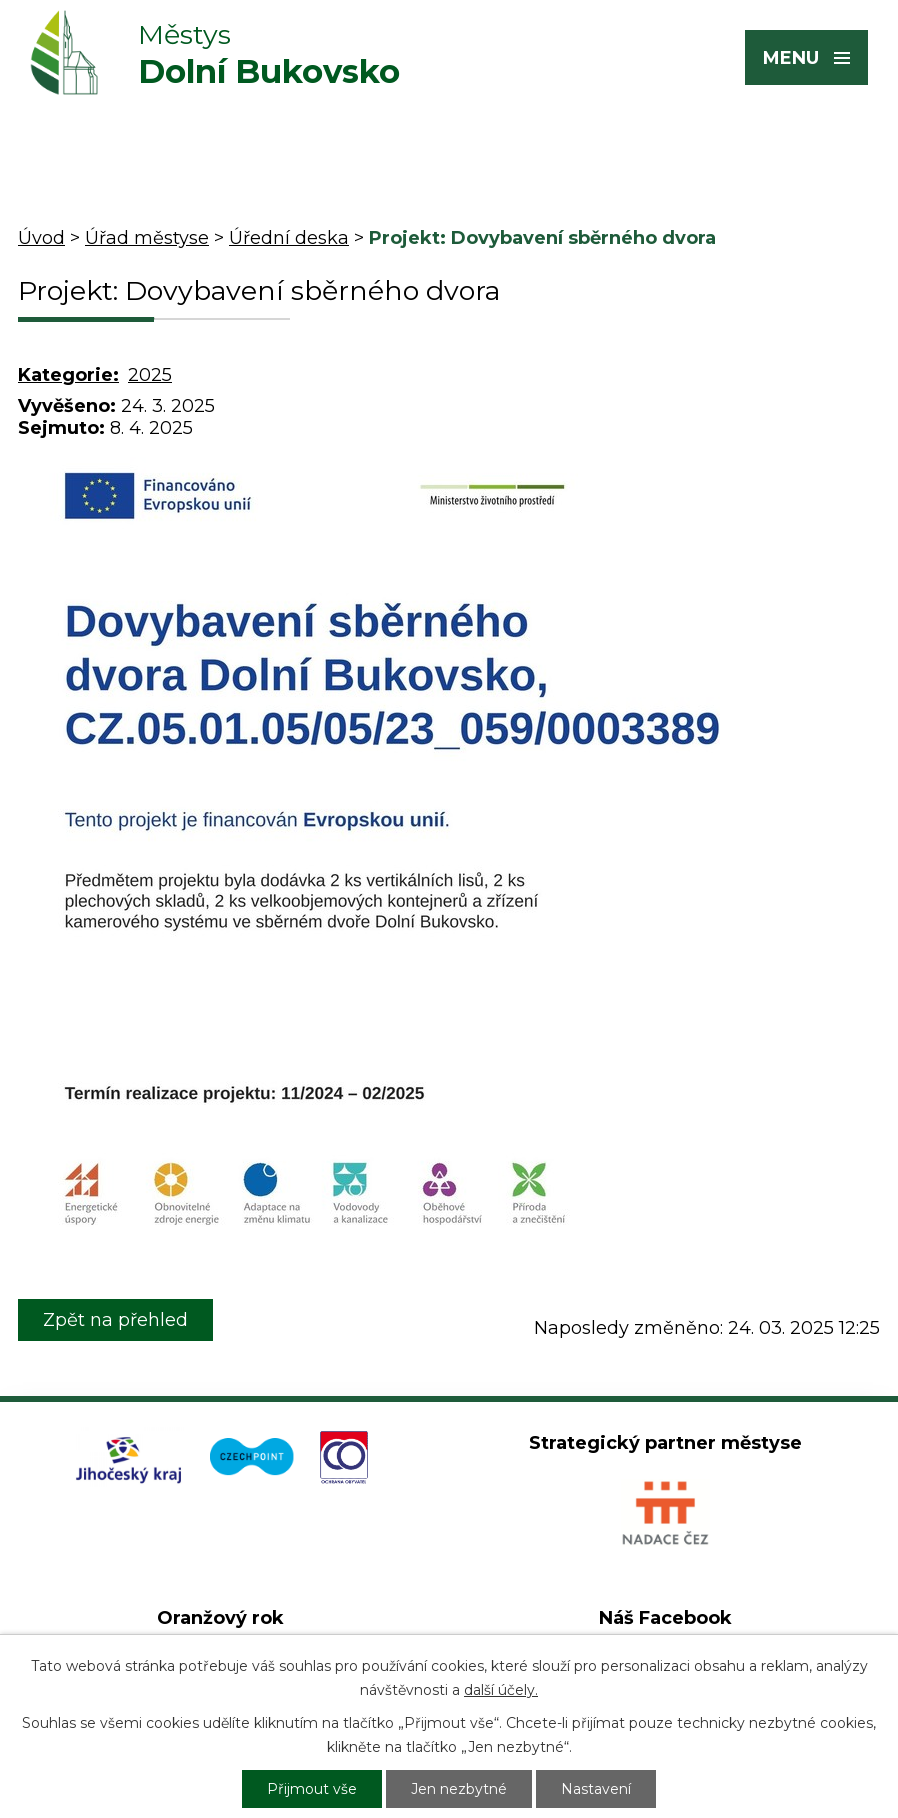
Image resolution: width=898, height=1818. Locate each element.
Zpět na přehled (115, 1320)
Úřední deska (289, 238)
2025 (150, 375)
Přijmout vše (312, 1789)
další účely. (501, 1690)
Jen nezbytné (459, 1789)
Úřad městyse (147, 238)
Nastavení (596, 1789)
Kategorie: (68, 375)
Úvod (41, 238)
